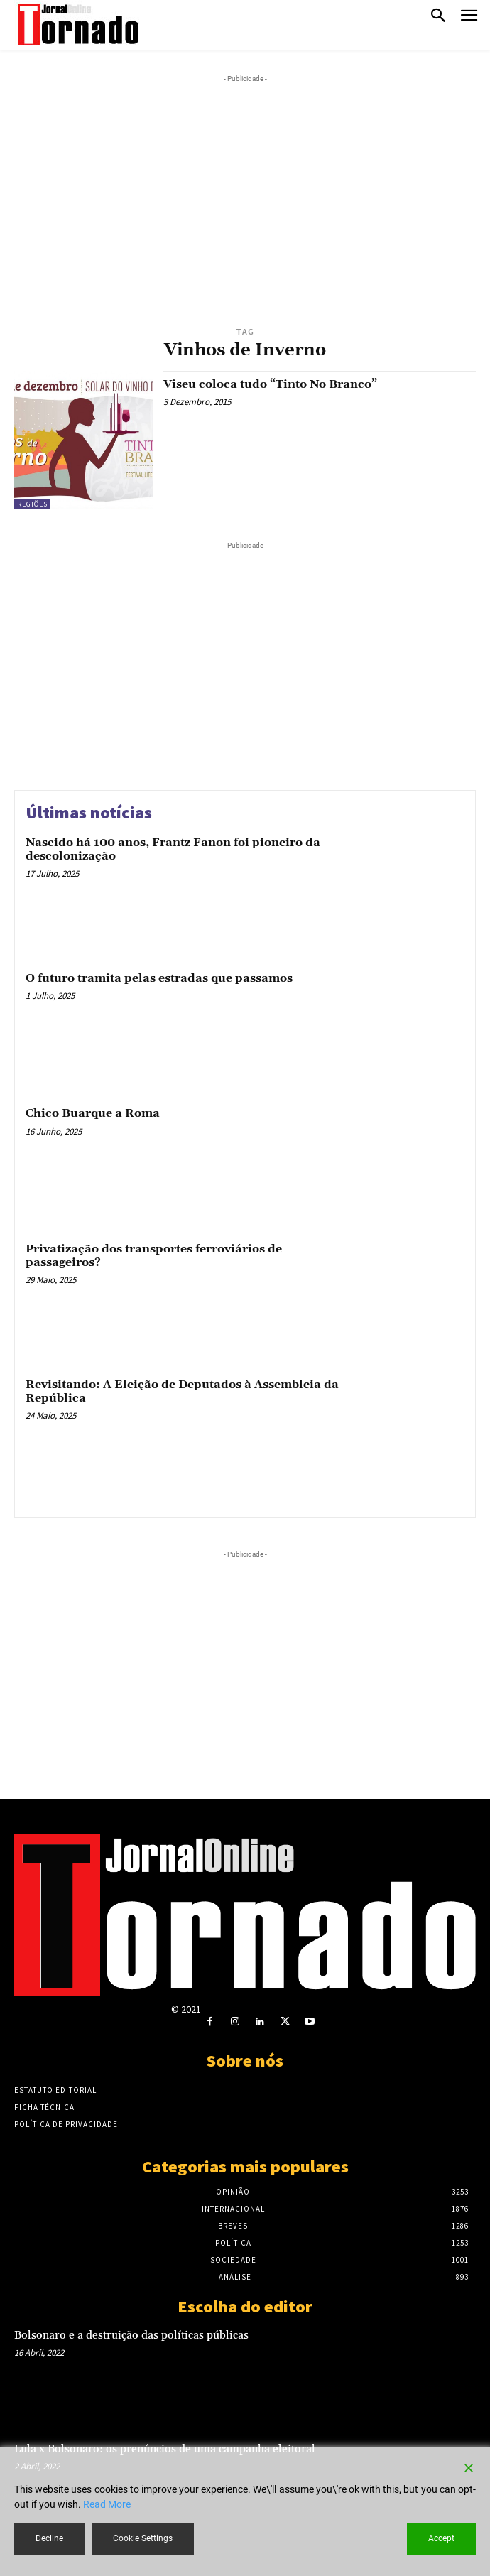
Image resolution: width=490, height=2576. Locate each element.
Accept (441, 2538)
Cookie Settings (143, 2538)
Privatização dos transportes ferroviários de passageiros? (154, 1256)
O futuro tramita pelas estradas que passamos (159, 978)
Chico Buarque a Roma (93, 1113)
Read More (107, 2504)
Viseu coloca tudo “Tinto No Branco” (270, 384)
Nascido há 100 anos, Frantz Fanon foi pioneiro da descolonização (173, 849)
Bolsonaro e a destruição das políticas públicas (131, 2335)
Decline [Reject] (49, 2538)
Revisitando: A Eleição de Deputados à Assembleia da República (182, 1391)
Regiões (32, 504)
